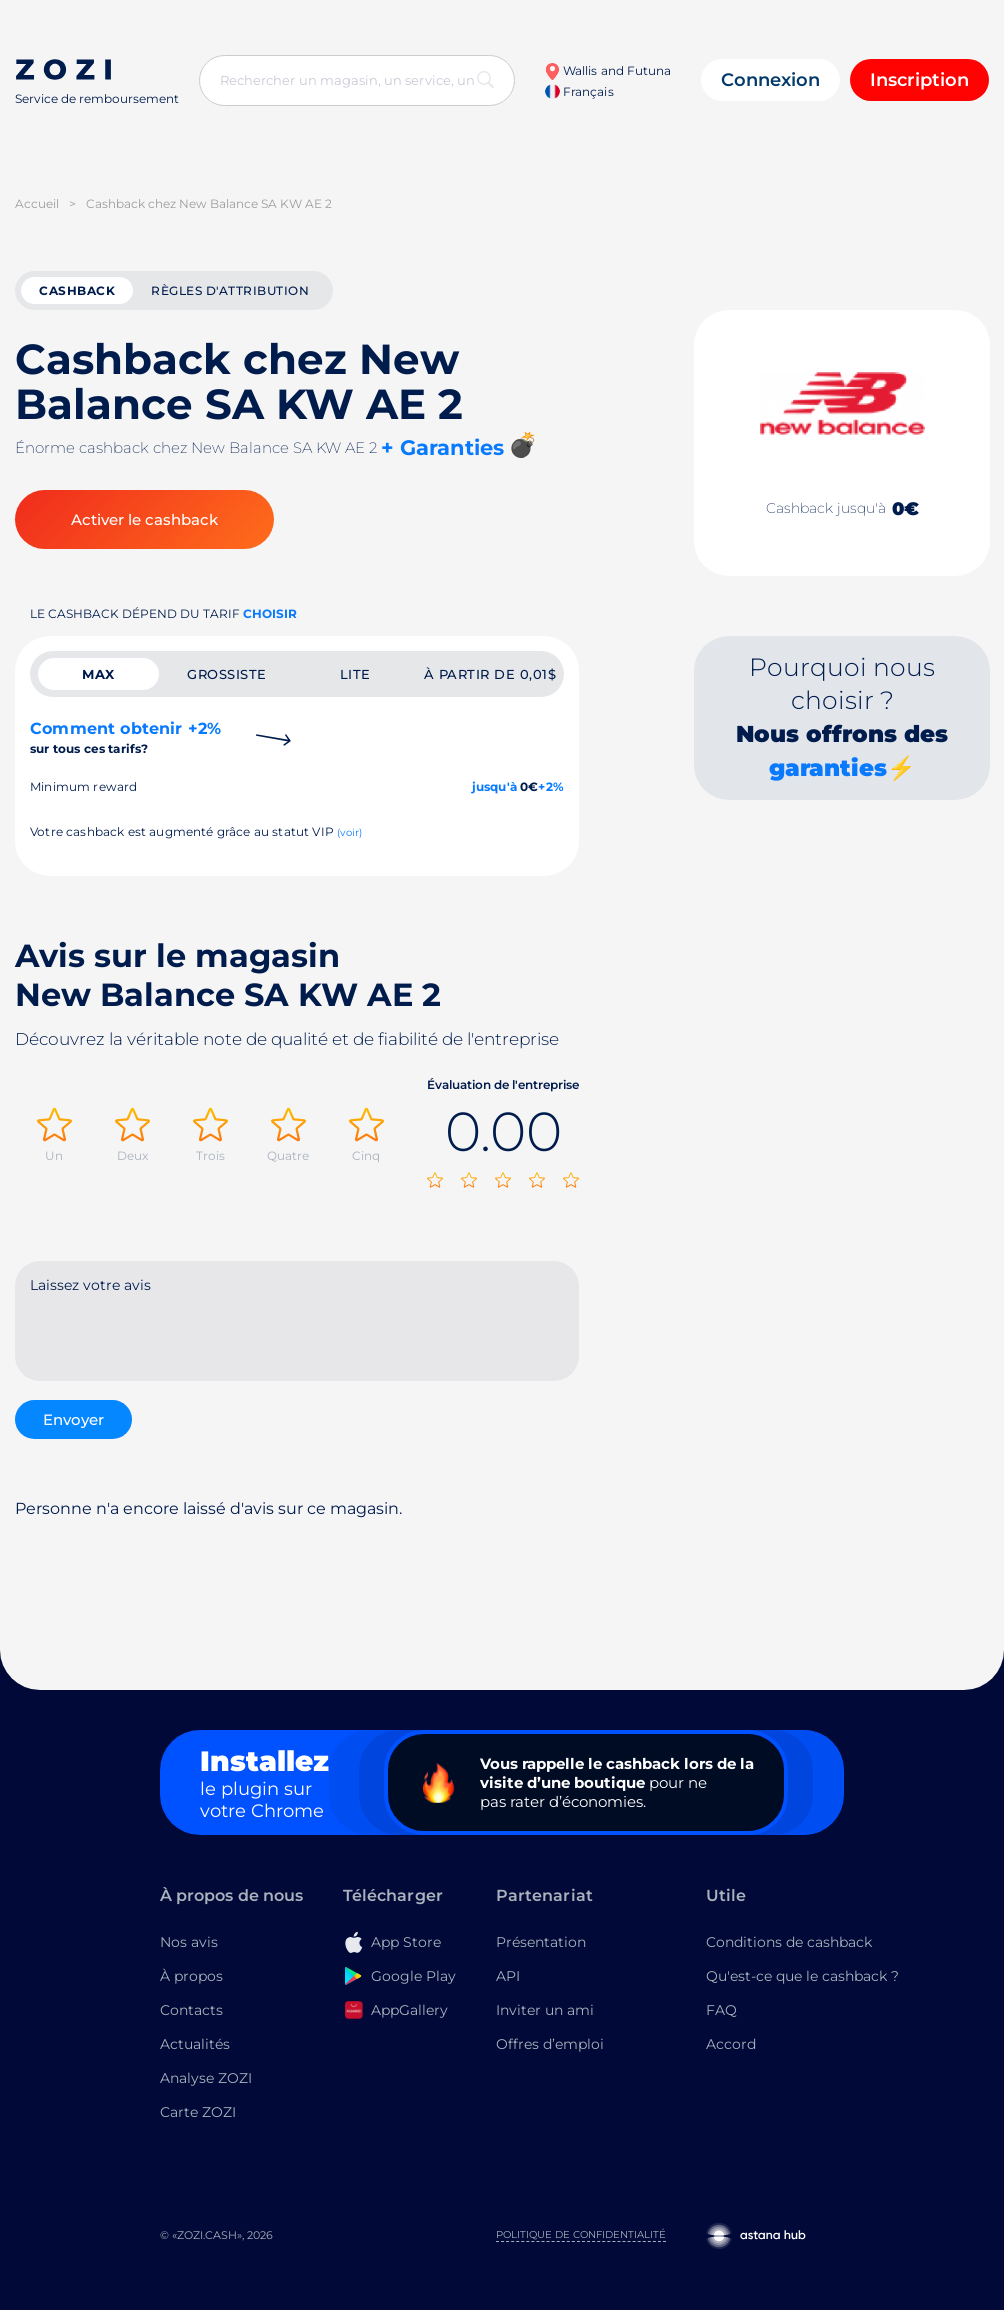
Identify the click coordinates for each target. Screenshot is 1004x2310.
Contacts (191, 2010)
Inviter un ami (545, 2010)
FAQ (721, 2010)
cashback (77, 290)
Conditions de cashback (789, 1942)
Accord (731, 2044)
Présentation (541, 1942)
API (508, 1976)
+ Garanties (442, 447)
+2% (551, 786)
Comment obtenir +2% (125, 737)
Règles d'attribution (230, 290)
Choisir (270, 613)
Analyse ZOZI (206, 2078)
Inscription (919, 80)
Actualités (195, 2044)
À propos (191, 1976)
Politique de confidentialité (581, 2234)
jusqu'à (494, 786)
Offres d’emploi (550, 2044)
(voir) (349, 832)
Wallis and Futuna (607, 70)
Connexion (770, 80)
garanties (828, 768)
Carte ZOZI (198, 2112)
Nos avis (189, 1942)
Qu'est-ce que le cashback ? (802, 1976)
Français (579, 91)
